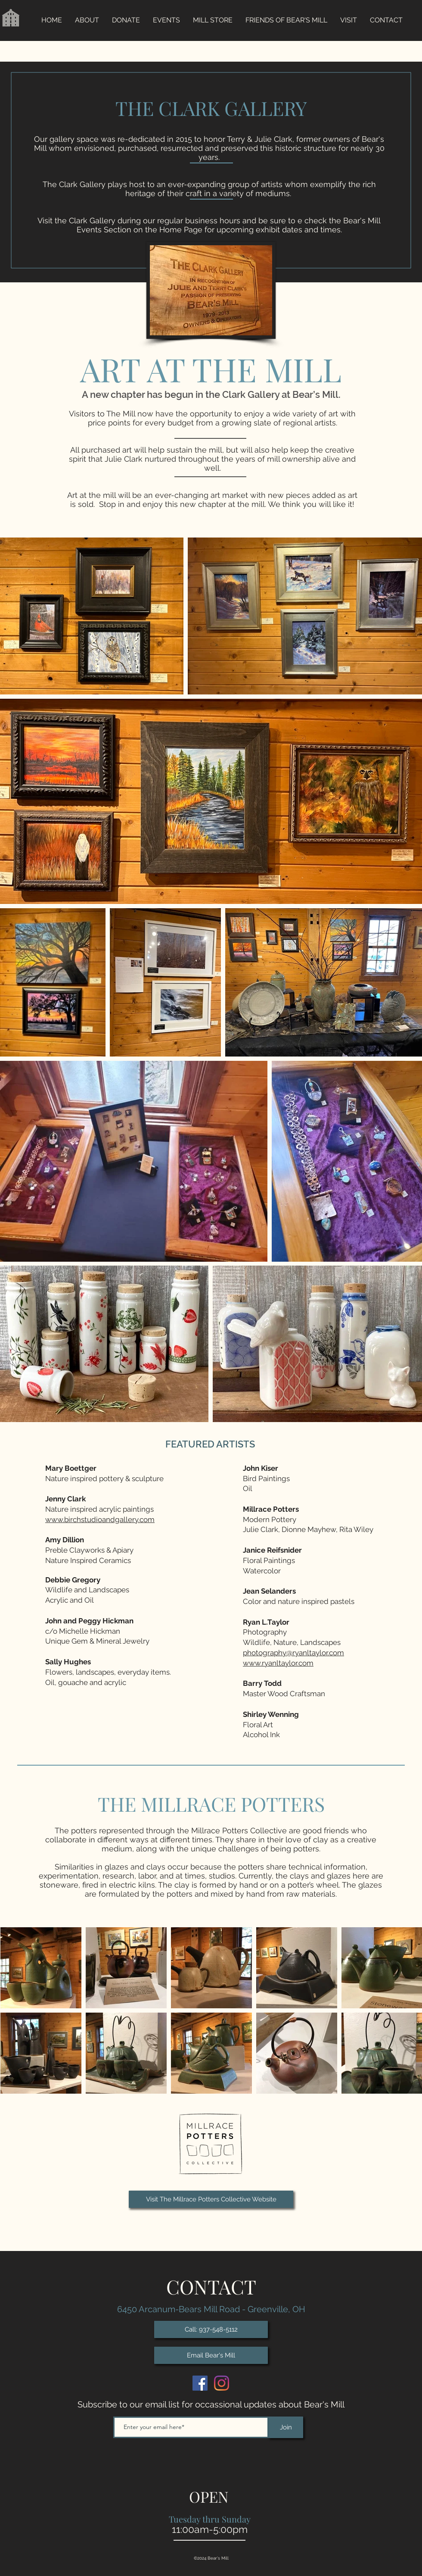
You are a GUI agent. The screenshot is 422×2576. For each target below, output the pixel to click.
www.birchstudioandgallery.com (100, 1519)
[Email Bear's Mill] (211, 2355)
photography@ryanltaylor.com (293, 1652)
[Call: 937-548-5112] (211, 2329)
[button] (166, 20)
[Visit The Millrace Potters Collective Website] (211, 2199)
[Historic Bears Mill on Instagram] (221, 2383)
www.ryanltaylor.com (278, 1663)
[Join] (286, 2427)
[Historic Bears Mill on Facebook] (200, 2383)
